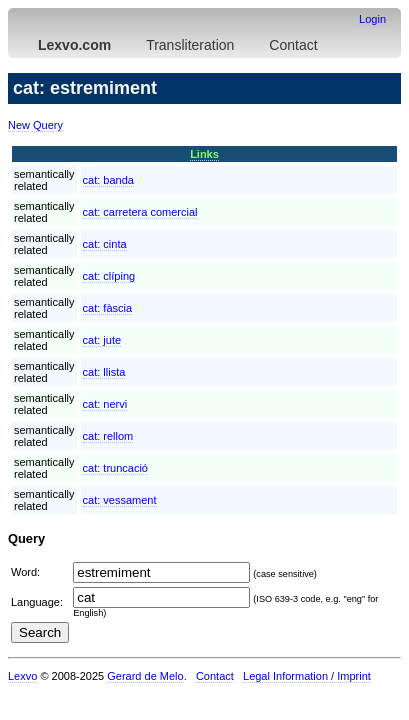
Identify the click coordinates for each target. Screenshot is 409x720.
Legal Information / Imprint (307, 676)
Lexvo (22, 676)
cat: (108, 180)
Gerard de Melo (145, 676)
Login (372, 19)
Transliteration (190, 45)
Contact (293, 45)
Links (204, 154)
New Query (35, 125)
